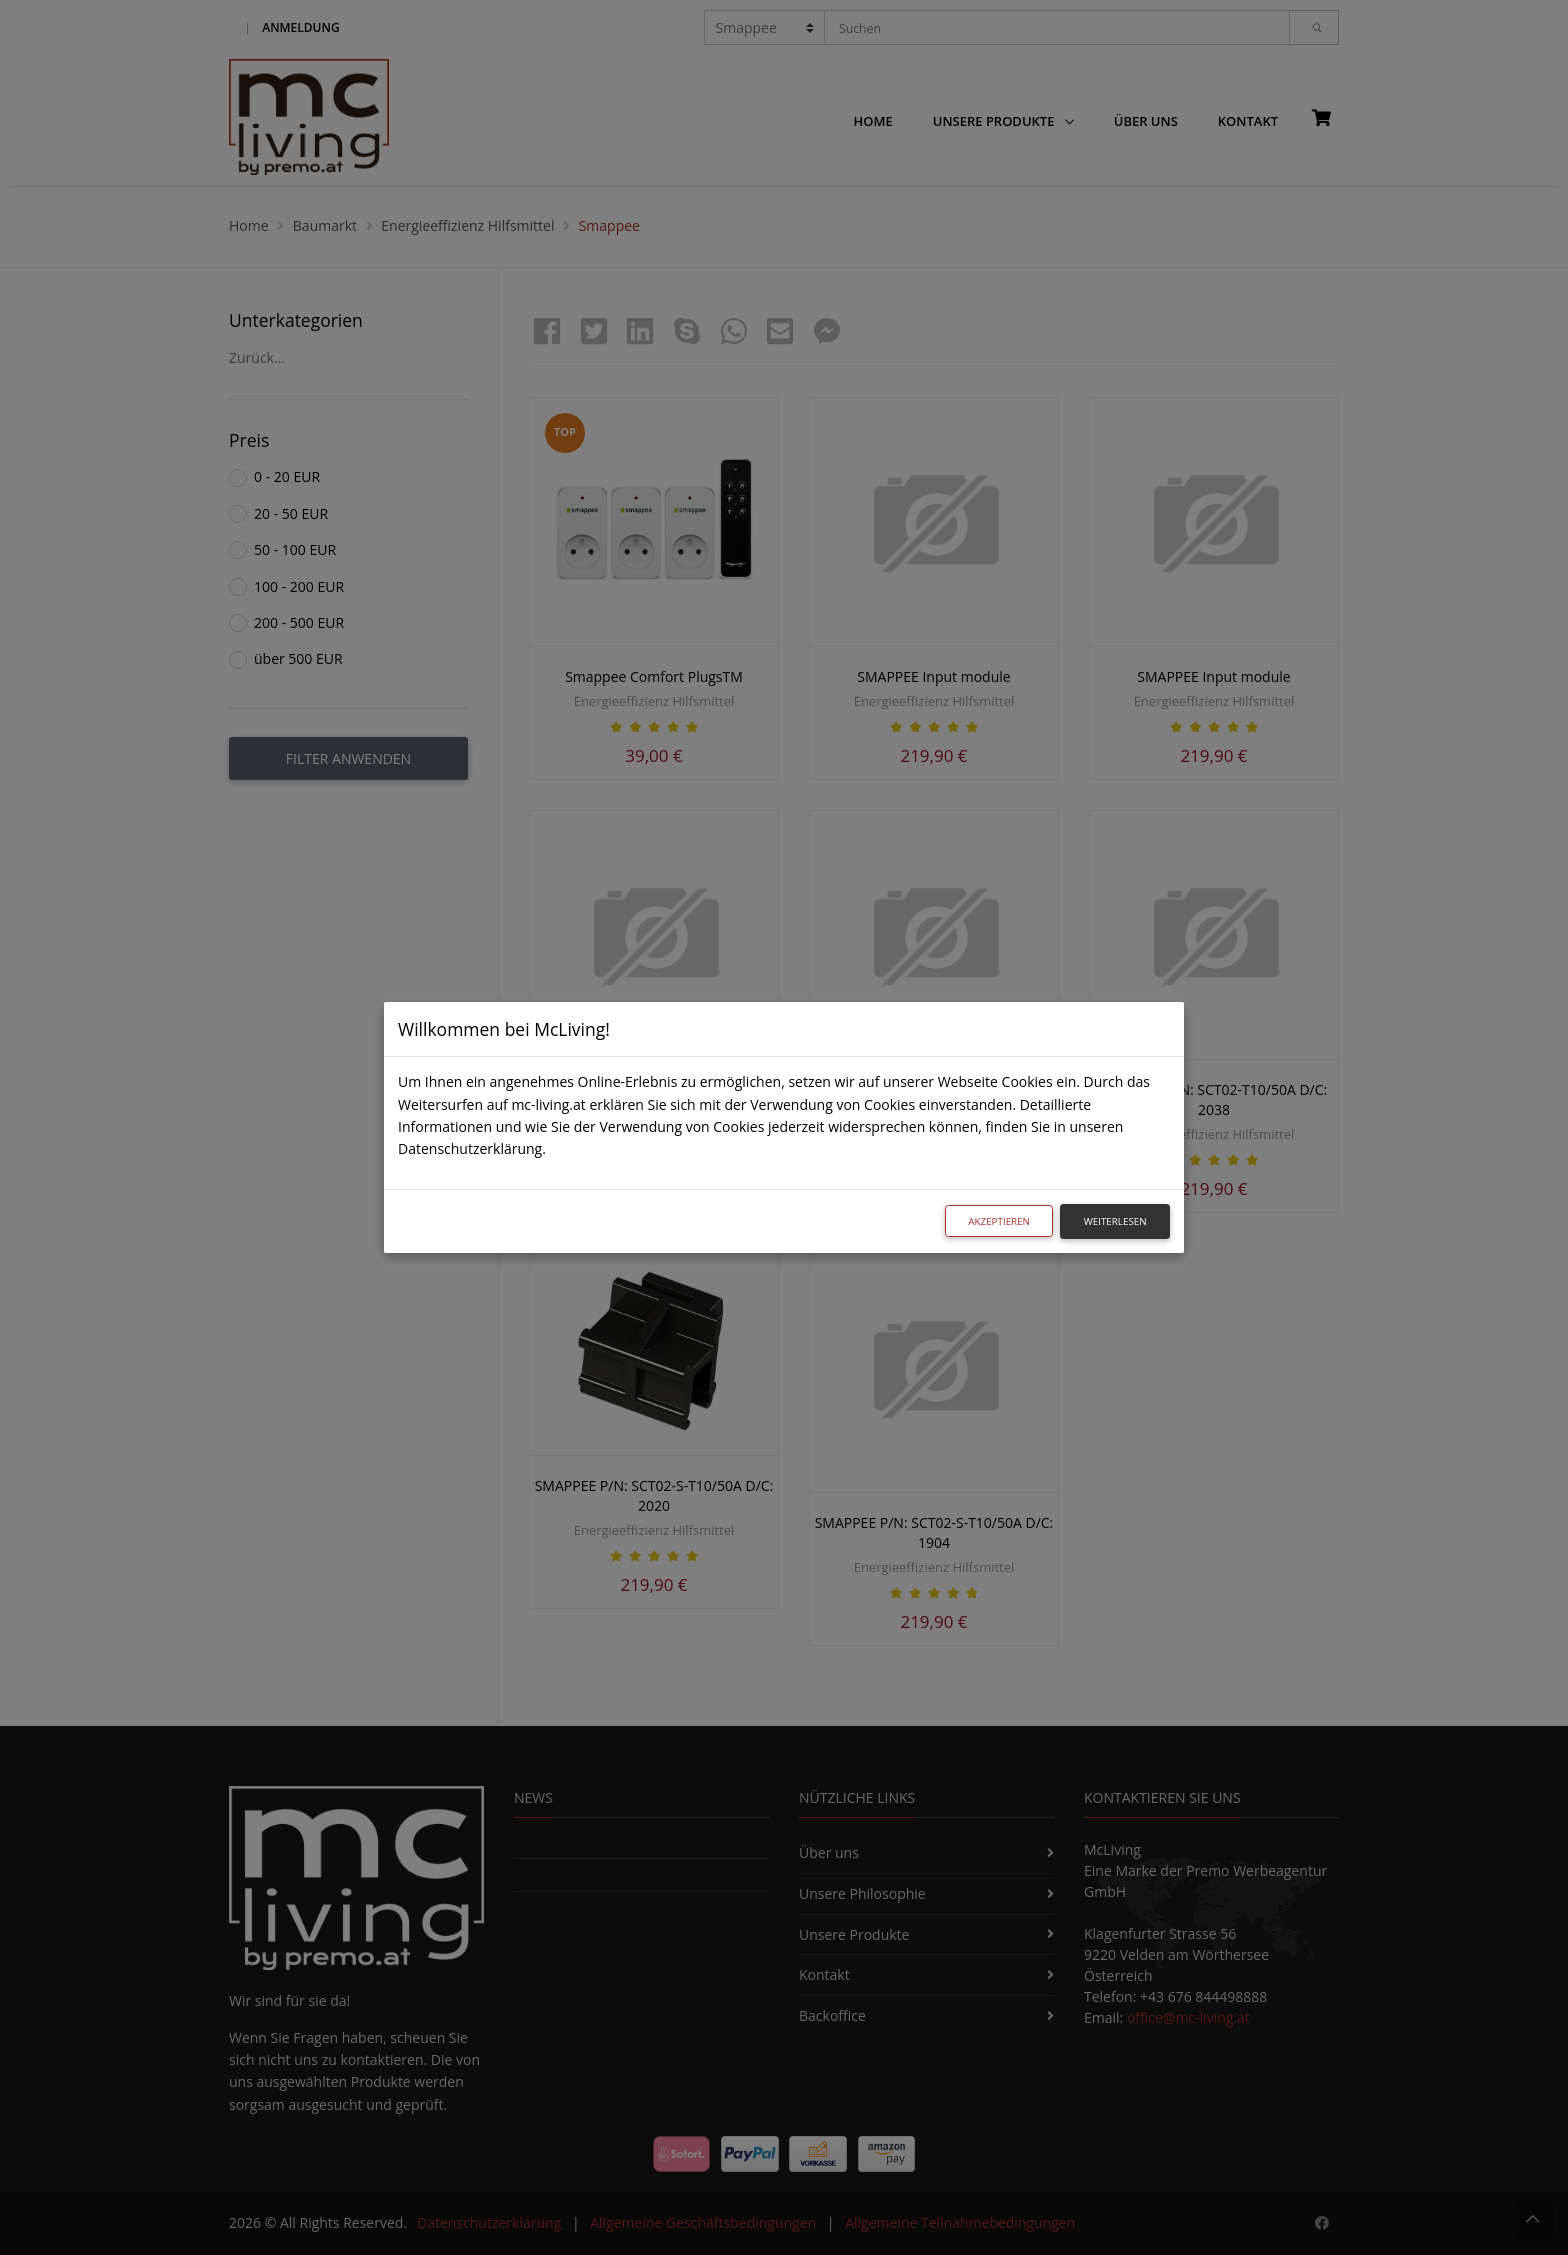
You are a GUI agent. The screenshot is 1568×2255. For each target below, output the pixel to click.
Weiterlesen (1115, 1221)
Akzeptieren (999, 1221)
